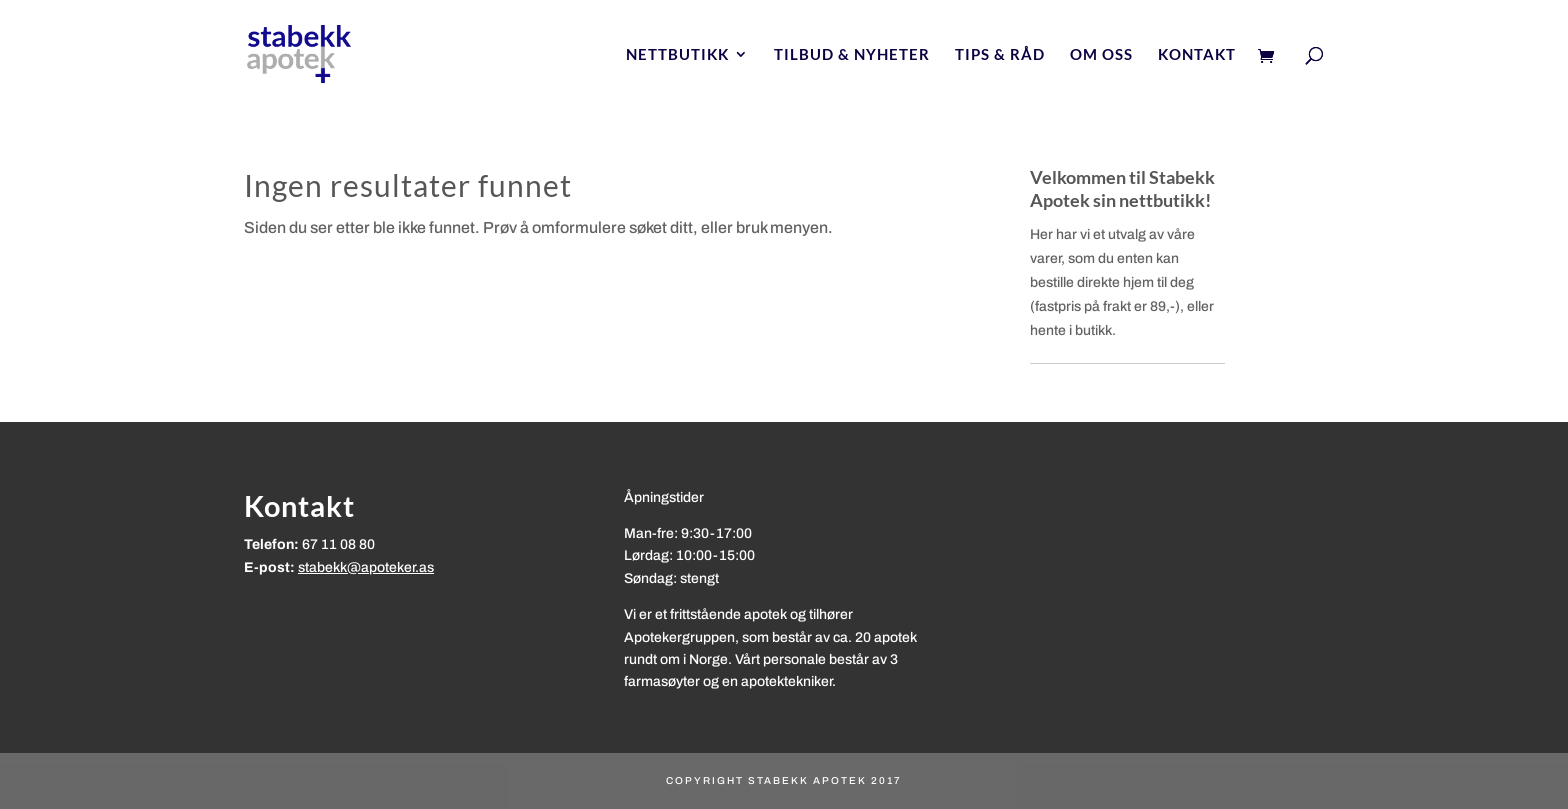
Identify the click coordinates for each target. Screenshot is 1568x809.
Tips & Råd (1000, 55)
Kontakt (1197, 55)
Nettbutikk (677, 55)
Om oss (1101, 55)
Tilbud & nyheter (852, 55)
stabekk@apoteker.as (366, 567)
